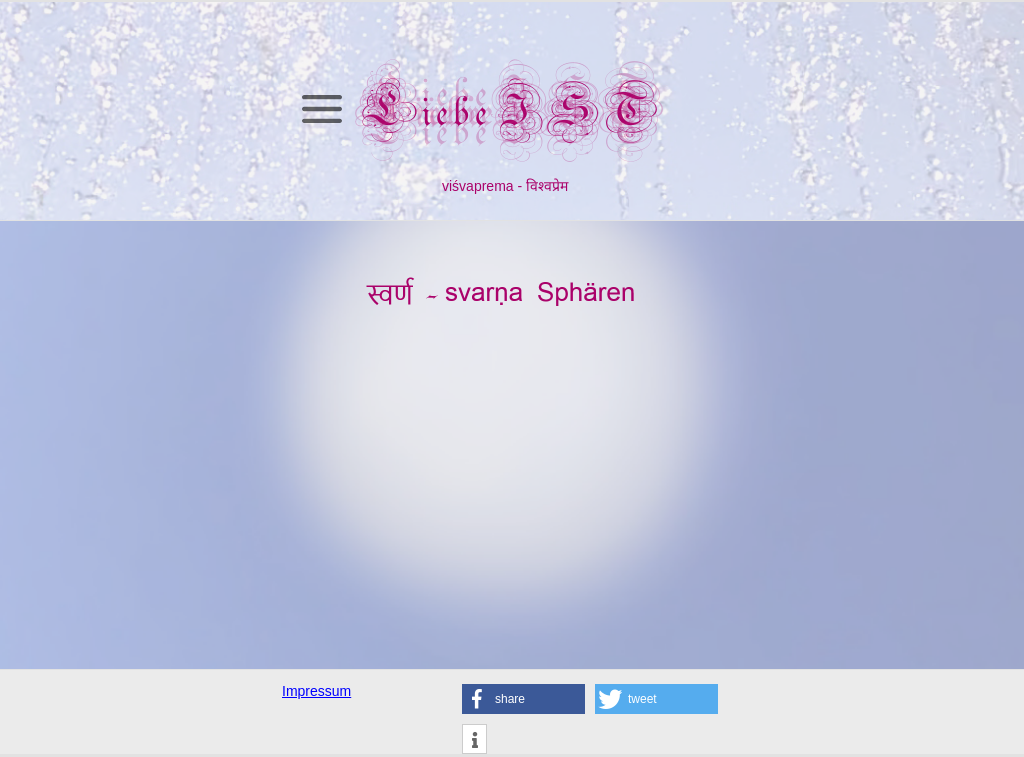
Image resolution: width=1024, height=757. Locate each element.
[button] (523, 699)
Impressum (316, 691)
